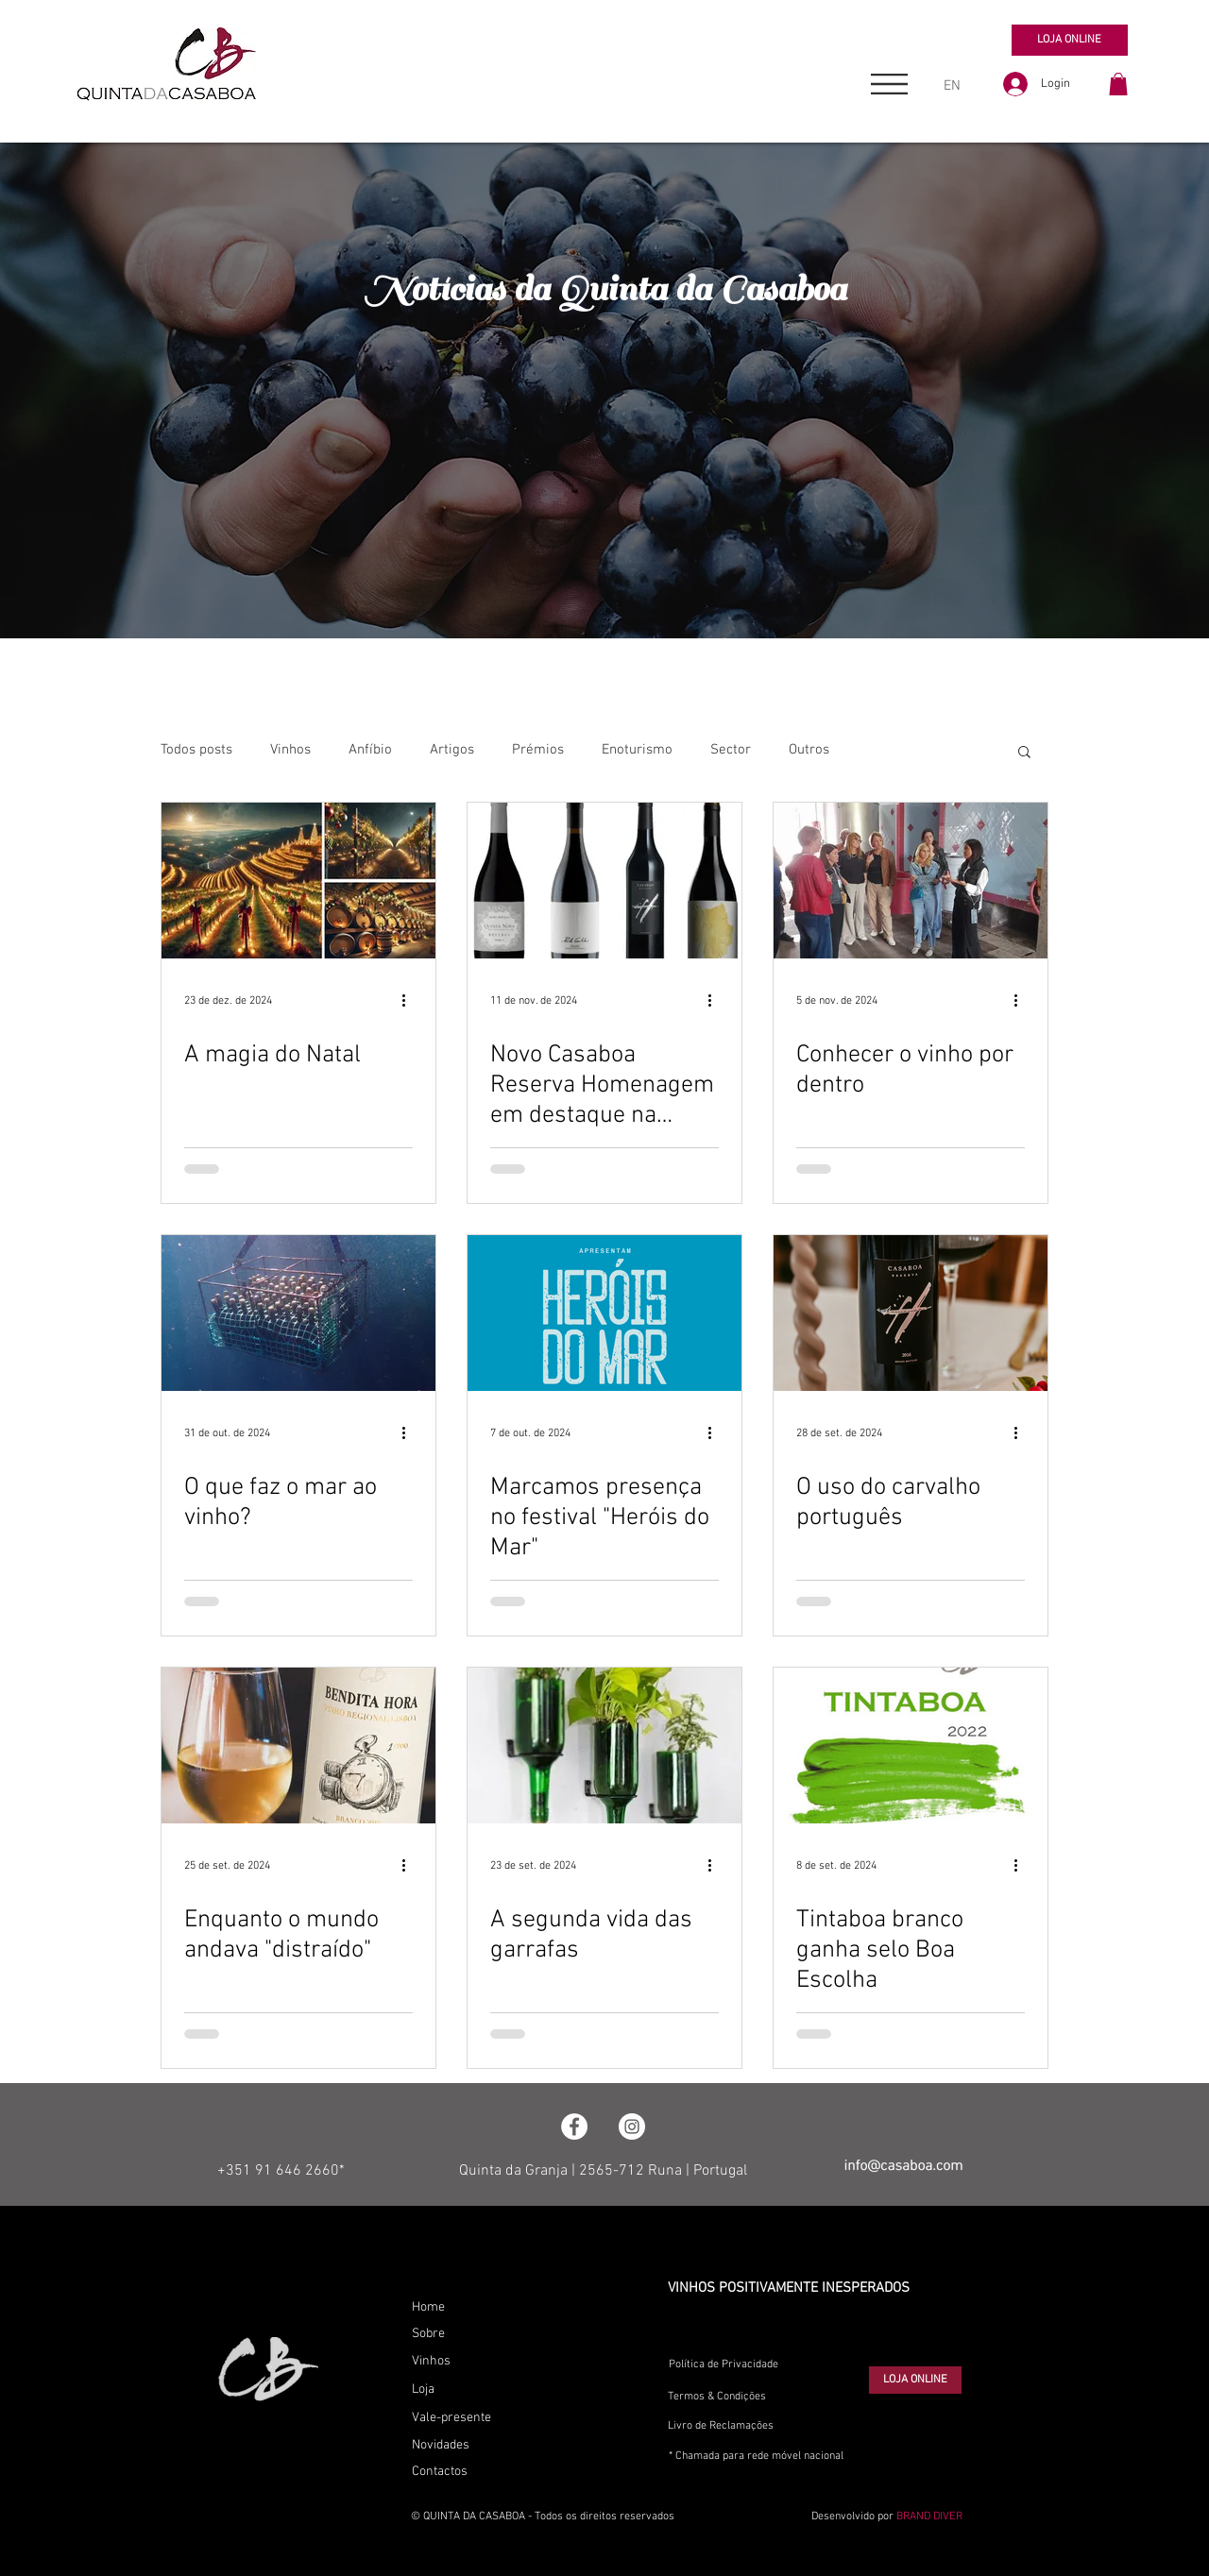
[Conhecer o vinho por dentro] (910, 880)
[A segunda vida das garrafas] (604, 1745)
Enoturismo (637, 749)
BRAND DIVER (929, 2516)
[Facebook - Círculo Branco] (574, 2126)
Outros (809, 749)
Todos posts (196, 749)
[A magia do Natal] (298, 880)
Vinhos (290, 749)
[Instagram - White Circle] (632, 2126)
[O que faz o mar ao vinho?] (298, 1313)
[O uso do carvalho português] (910, 1313)
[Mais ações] (410, 1001)
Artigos (452, 749)
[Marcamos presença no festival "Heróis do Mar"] (604, 1313)
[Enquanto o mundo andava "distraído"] (298, 1745)
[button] (889, 84)
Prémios (538, 749)
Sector (730, 749)
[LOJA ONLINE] (1070, 40)
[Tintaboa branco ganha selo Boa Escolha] (910, 1745)
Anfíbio (370, 749)
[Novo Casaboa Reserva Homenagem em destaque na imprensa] (604, 880)
